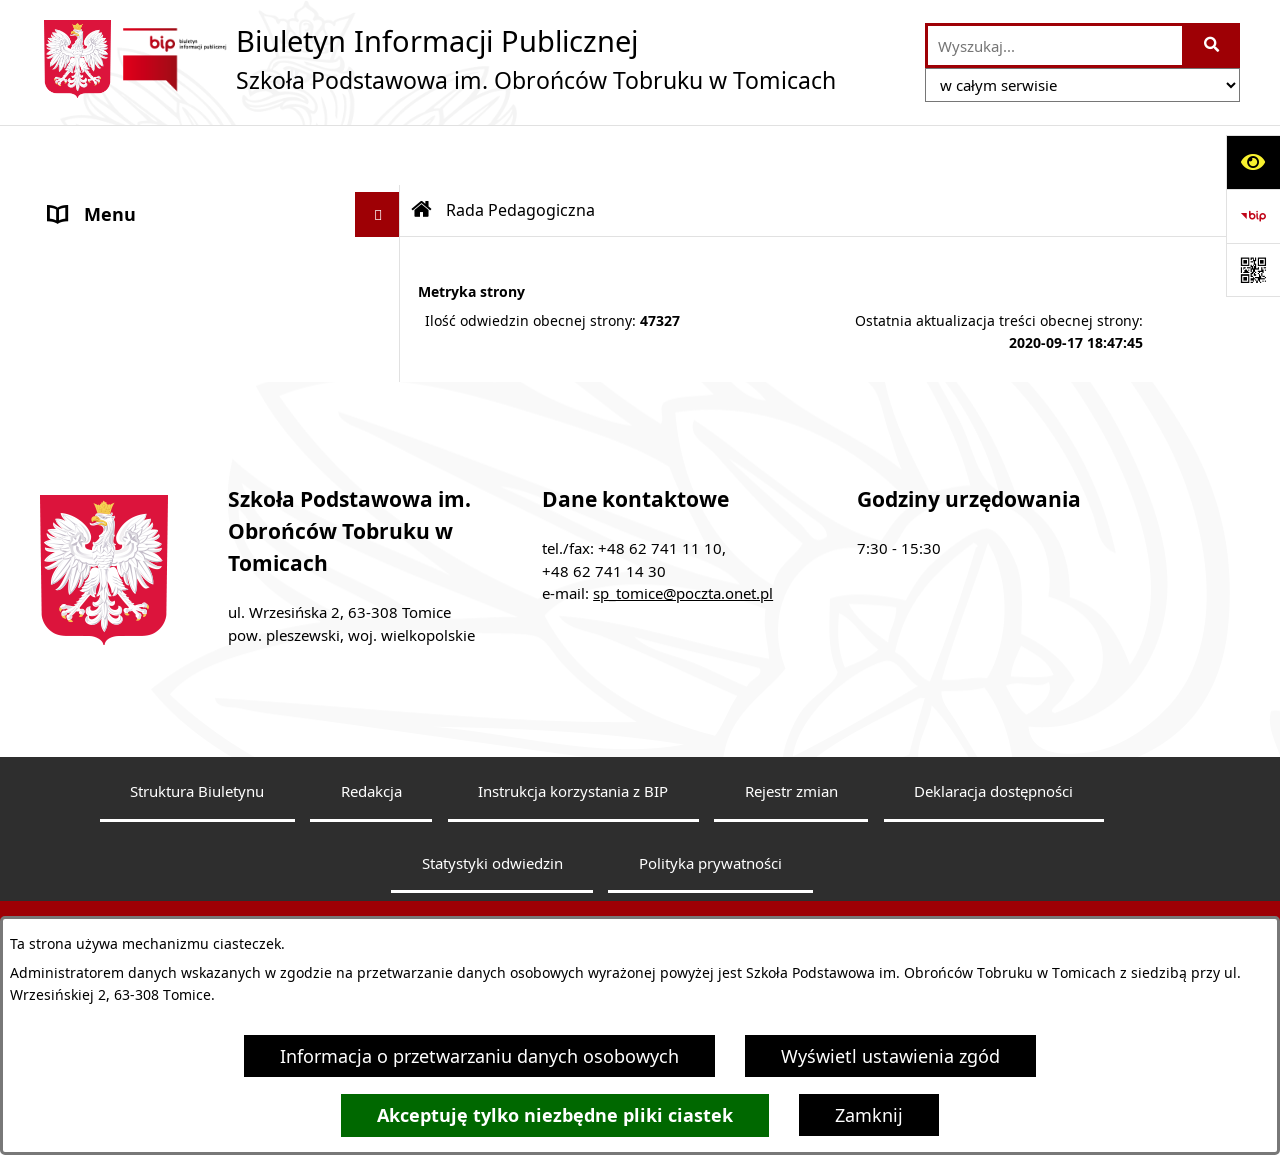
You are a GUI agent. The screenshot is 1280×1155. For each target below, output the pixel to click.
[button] (382, 200)
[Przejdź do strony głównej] (438, 59)
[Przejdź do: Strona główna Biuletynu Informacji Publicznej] (422, 150)
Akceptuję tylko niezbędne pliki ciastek (555, 1115)
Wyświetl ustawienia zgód (890, 1056)
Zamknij (869, 1115)
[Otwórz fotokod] (1253, 270)
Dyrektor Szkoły (115, 199)
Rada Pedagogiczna (131, 244)
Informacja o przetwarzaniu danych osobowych (479, 1056)
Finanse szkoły (110, 334)
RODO (75, 424)
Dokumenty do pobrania (152, 379)
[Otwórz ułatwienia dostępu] (1253, 162)
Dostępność (99, 469)
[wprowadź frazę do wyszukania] (1055, 45)
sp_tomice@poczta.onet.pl (683, 723)
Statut (75, 289)
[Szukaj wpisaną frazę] (1212, 45)
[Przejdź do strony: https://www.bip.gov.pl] (1253, 216)
